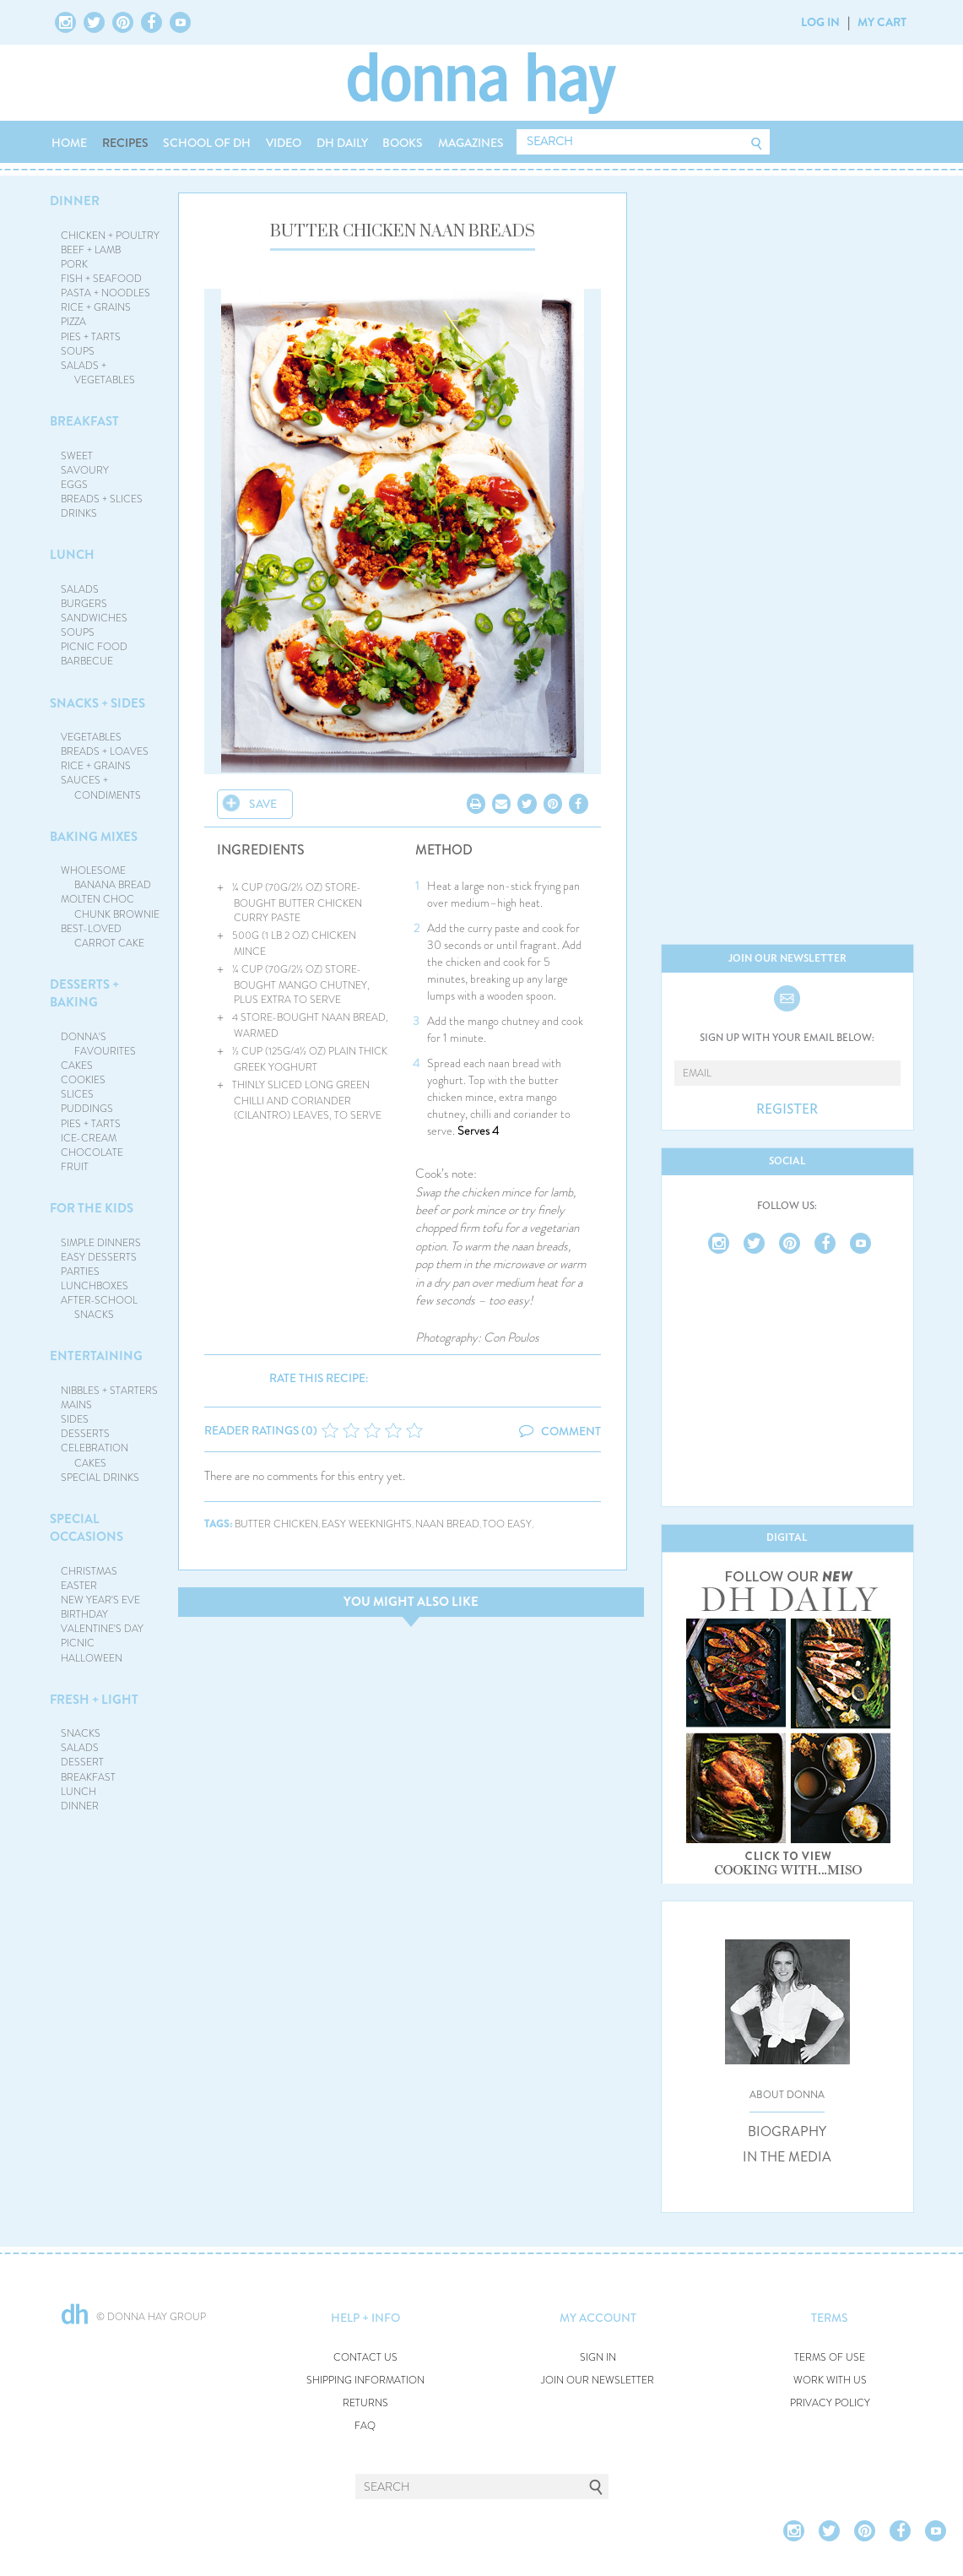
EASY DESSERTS (99, 1257)
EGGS (74, 484)
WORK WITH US (830, 2380)
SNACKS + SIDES (97, 703)
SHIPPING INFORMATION (365, 2380)
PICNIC (78, 1643)
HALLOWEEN (91, 1658)
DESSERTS (85, 1433)
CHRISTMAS (89, 1571)
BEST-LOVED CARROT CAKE (102, 936)
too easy (507, 1524)
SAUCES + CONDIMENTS (101, 787)
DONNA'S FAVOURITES (98, 1044)
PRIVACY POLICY (830, 2403)
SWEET (77, 456)
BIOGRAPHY (787, 2132)
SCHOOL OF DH (207, 142)
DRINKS (79, 513)
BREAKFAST (84, 421)
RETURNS (365, 2403)
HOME (69, 142)
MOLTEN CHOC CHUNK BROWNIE (110, 906)
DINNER (75, 201)
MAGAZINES (471, 142)
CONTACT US (365, 2358)
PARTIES (80, 1271)
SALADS (80, 589)
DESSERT (82, 1762)
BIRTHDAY (84, 1614)
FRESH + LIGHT (94, 1699)
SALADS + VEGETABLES (98, 373)
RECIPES (125, 142)
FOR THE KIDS (91, 1208)
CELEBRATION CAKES (94, 1455)
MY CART (882, 22)
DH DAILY (342, 142)
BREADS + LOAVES (105, 751)
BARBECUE (87, 661)
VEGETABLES (91, 737)
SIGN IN (598, 2358)
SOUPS (78, 351)
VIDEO (283, 142)
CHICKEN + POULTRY (110, 235)
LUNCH (72, 554)
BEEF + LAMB (91, 250)
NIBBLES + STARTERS (109, 1390)
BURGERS (84, 603)
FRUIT (75, 1166)
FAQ (365, 2426)
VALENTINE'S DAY (102, 1628)
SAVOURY (85, 470)
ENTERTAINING (96, 1356)
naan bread (447, 1524)
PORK (74, 264)
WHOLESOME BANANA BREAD (106, 877)
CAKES (77, 1065)
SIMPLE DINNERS (101, 1242)
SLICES (77, 1094)
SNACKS (80, 1733)
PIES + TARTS (91, 336)
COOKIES (83, 1079)
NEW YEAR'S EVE (100, 1600)
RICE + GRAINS (96, 307)
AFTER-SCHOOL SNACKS (99, 1307)
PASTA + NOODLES (105, 293)
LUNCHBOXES (94, 1285)
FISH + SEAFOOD (101, 278)
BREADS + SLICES (102, 499)
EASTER (79, 1585)
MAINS (76, 1405)
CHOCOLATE (92, 1152)
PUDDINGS (87, 1108)
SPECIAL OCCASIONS (86, 1528)
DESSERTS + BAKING (84, 993)
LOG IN (820, 22)
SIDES (75, 1419)
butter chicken (276, 1524)
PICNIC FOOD (94, 646)
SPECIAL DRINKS (100, 1477)
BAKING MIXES (94, 836)
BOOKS (402, 142)
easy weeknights (367, 1524)
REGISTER (787, 1109)
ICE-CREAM (88, 1138)
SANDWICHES (94, 618)
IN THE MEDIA (787, 2157)
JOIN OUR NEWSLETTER (597, 2380)
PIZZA (73, 321)
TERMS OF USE (829, 2358)
